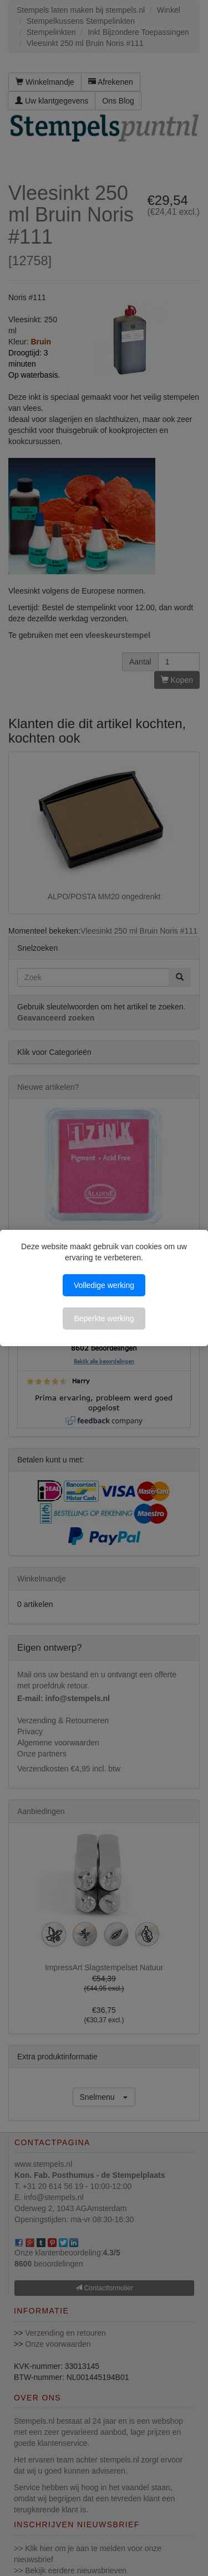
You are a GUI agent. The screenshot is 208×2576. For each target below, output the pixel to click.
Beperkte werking (104, 1318)
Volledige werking (104, 1285)
